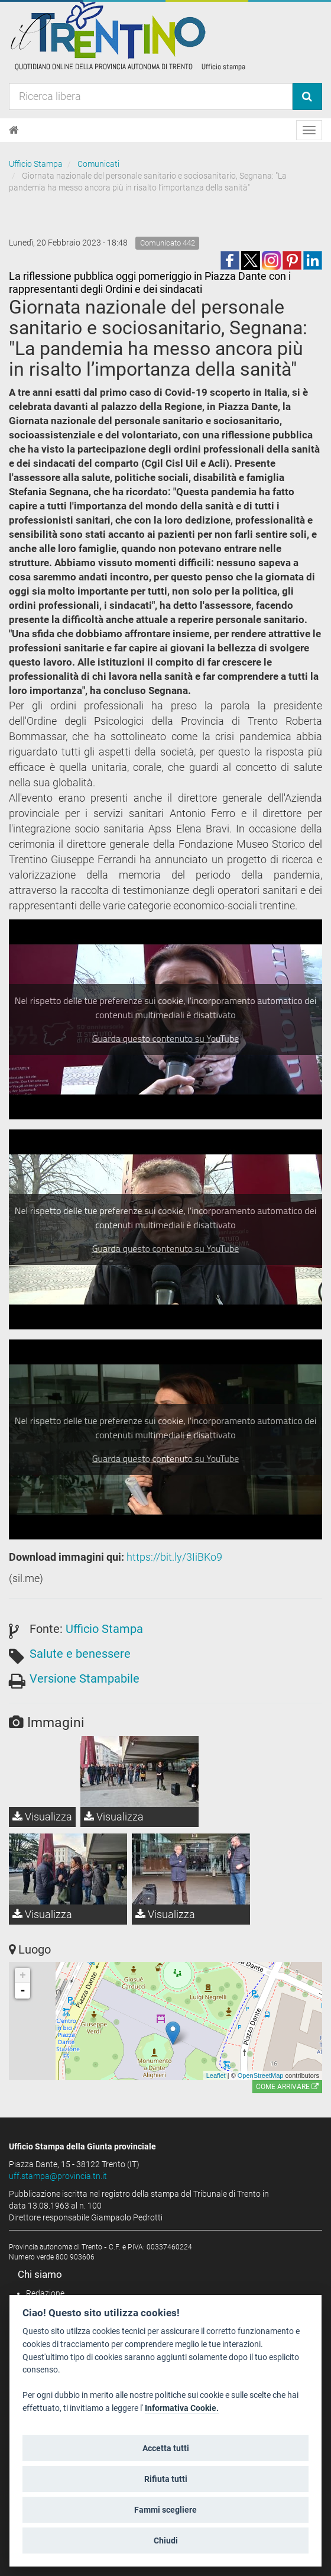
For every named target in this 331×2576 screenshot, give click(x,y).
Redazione (45, 2293)
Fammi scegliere (165, 2509)
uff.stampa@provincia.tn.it (58, 2176)
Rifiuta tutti (165, 2479)
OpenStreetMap (261, 2075)
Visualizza (42, 1816)
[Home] (14, 130)
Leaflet (216, 2075)
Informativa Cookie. (182, 2408)
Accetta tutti (165, 2448)
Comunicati (98, 164)
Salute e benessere (80, 1654)
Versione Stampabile (84, 1678)
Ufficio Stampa (36, 164)
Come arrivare (287, 2087)
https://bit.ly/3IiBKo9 (174, 1557)
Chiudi (166, 2540)
